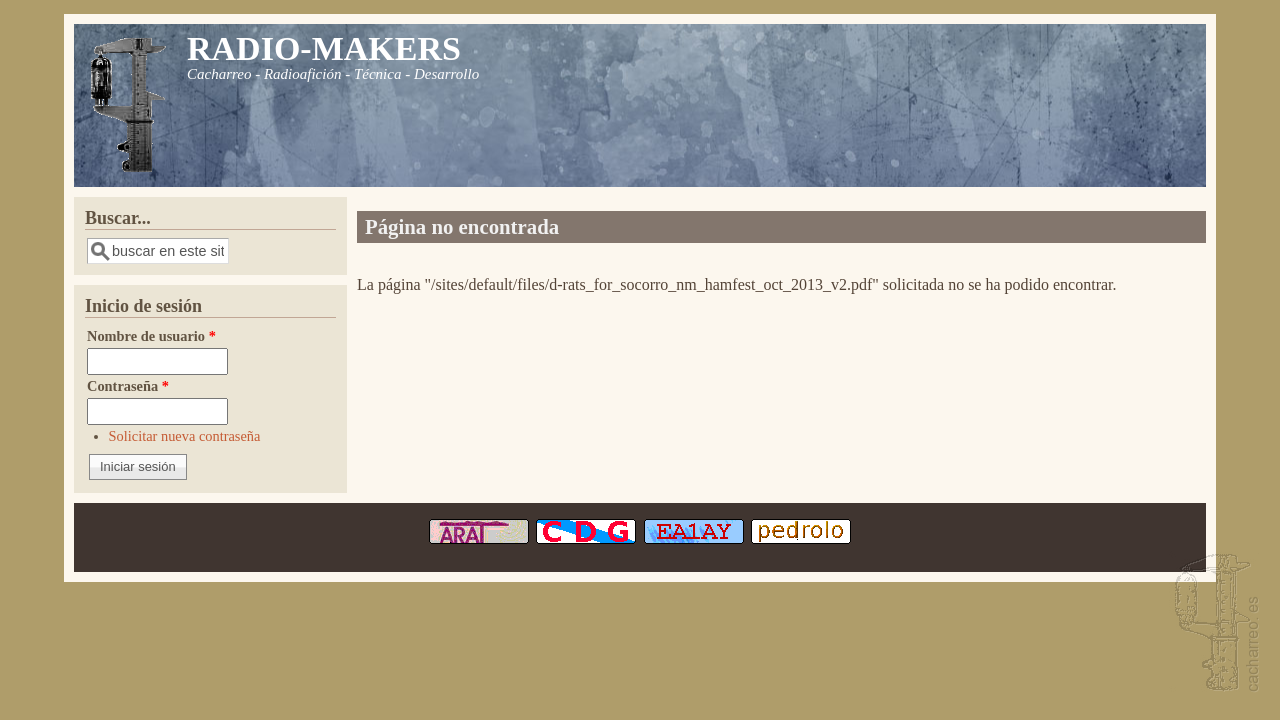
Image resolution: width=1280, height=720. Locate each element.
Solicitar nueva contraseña (185, 436)
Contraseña (128, 386)
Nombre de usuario (151, 336)
